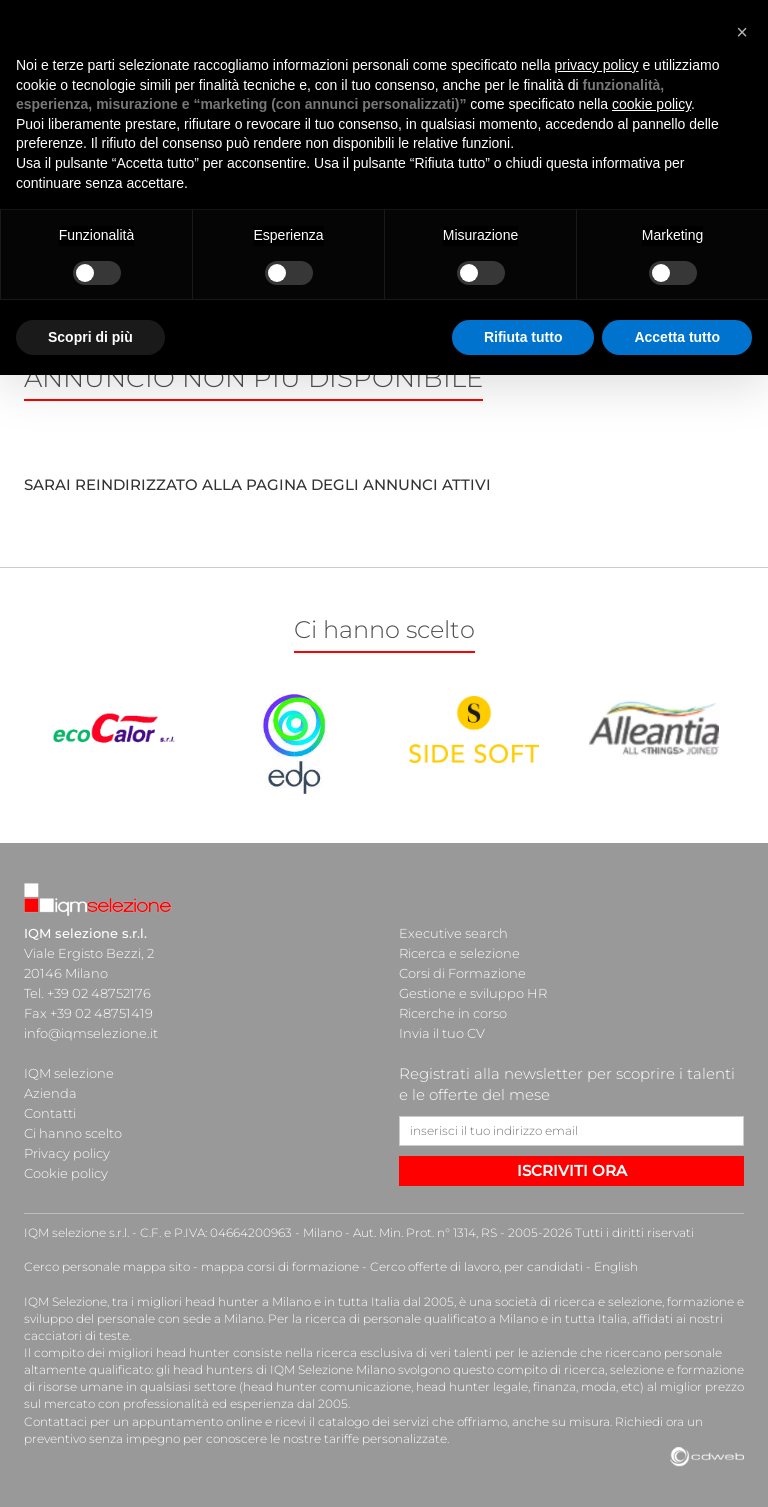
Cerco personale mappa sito (107, 1266)
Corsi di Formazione (462, 973)
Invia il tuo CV (442, 1033)
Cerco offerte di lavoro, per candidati (476, 1266)
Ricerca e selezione (459, 953)
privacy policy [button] (597, 57)
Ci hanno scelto (73, 1133)
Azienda (50, 1093)
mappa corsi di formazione (280, 1266)
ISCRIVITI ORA (572, 1170)
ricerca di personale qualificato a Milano (421, 1318)
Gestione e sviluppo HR (473, 993)
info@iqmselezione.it (91, 1033)
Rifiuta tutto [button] (523, 329)
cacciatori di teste (76, 1335)
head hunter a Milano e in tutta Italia (292, 1301)
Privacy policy (67, 1153)
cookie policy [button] (651, 97)
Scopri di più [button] (90, 329)
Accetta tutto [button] (677, 329)
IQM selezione (69, 1073)
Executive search (453, 933)
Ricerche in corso (453, 1013)
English (616, 1266)
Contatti (50, 1113)
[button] (742, 24)
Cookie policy (66, 1173)
